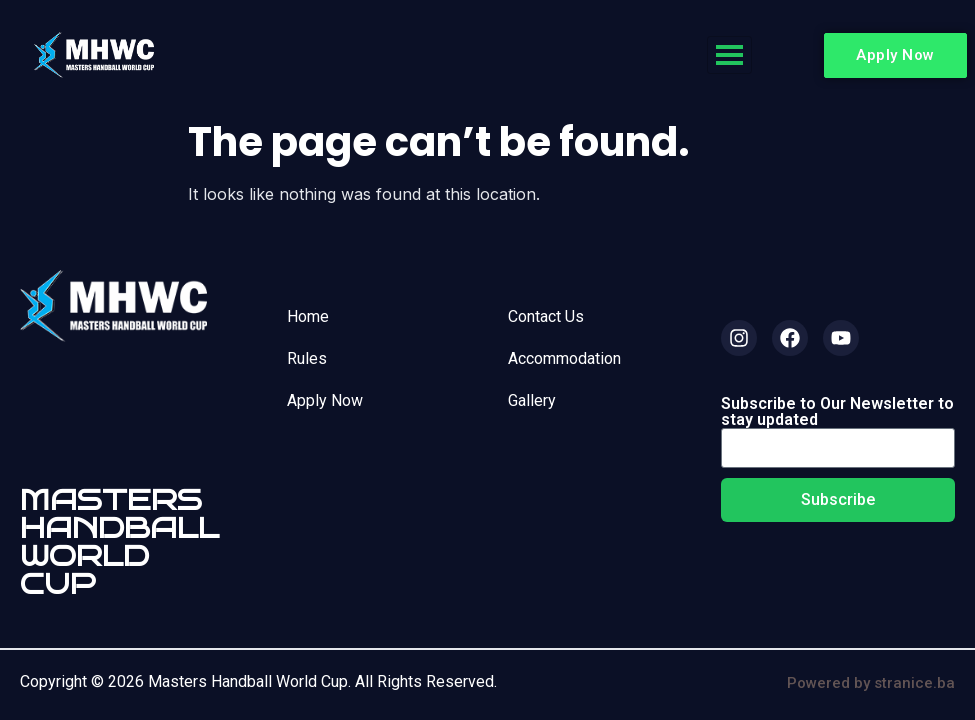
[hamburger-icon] (729, 55)
